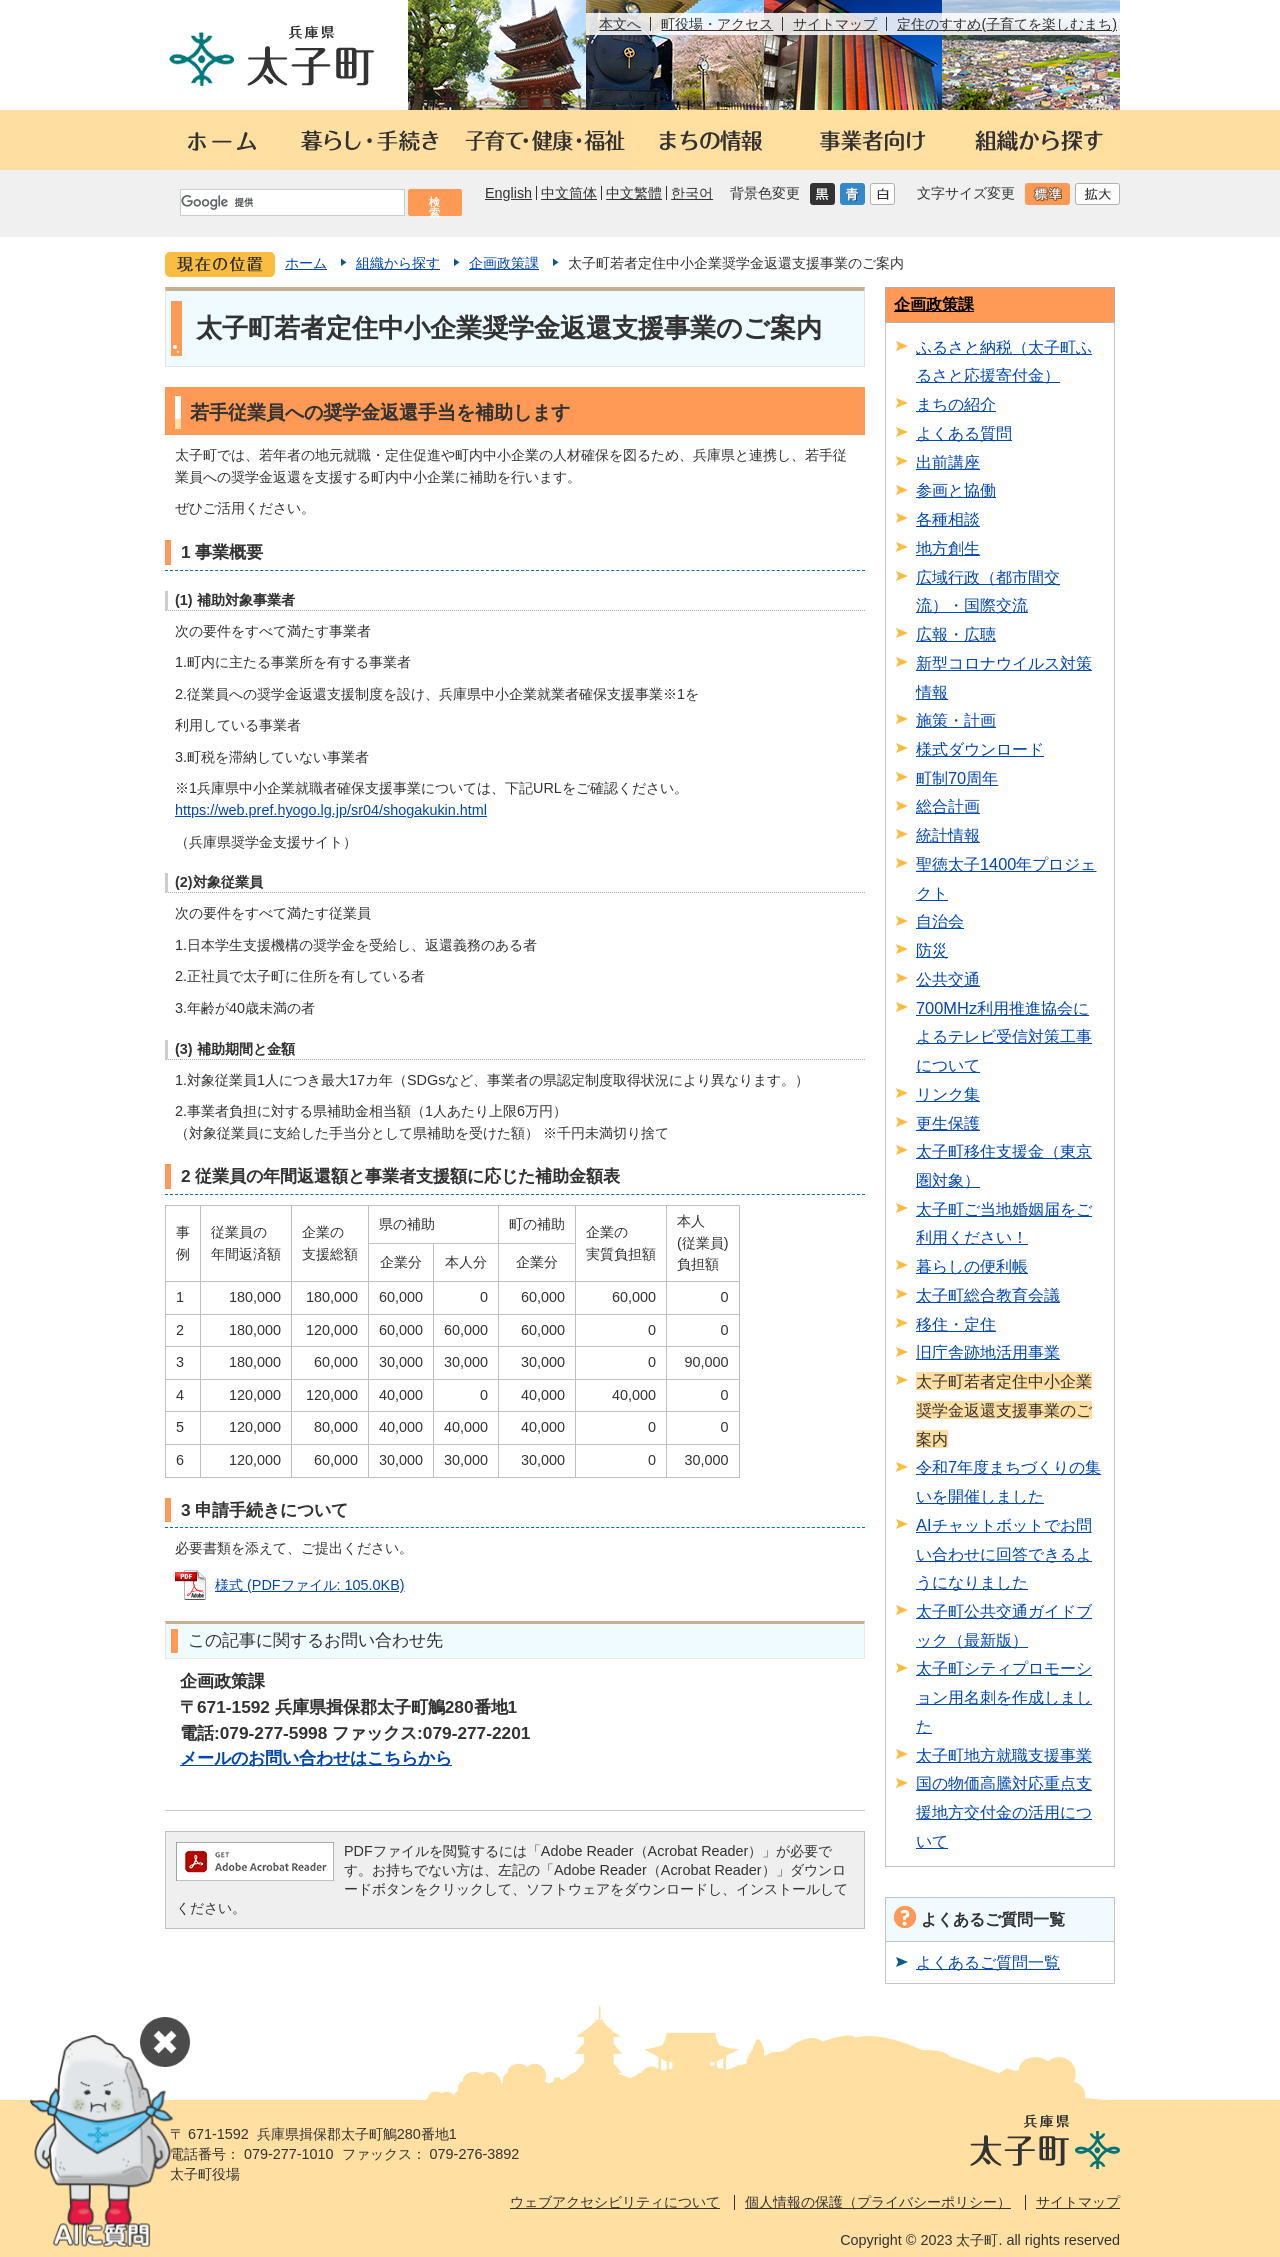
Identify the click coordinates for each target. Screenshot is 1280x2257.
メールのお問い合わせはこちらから (316, 1758)
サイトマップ (835, 24)
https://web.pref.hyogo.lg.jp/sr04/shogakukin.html (331, 810)
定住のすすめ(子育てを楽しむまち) (1007, 24)
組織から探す (398, 263)
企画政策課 (504, 263)
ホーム (306, 263)
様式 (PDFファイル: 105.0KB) (310, 1585)
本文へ (620, 24)
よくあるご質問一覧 (988, 1962)
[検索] (291, 202)
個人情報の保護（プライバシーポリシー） (878, 2202)
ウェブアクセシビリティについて (615, 2202)
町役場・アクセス (717, 24)
